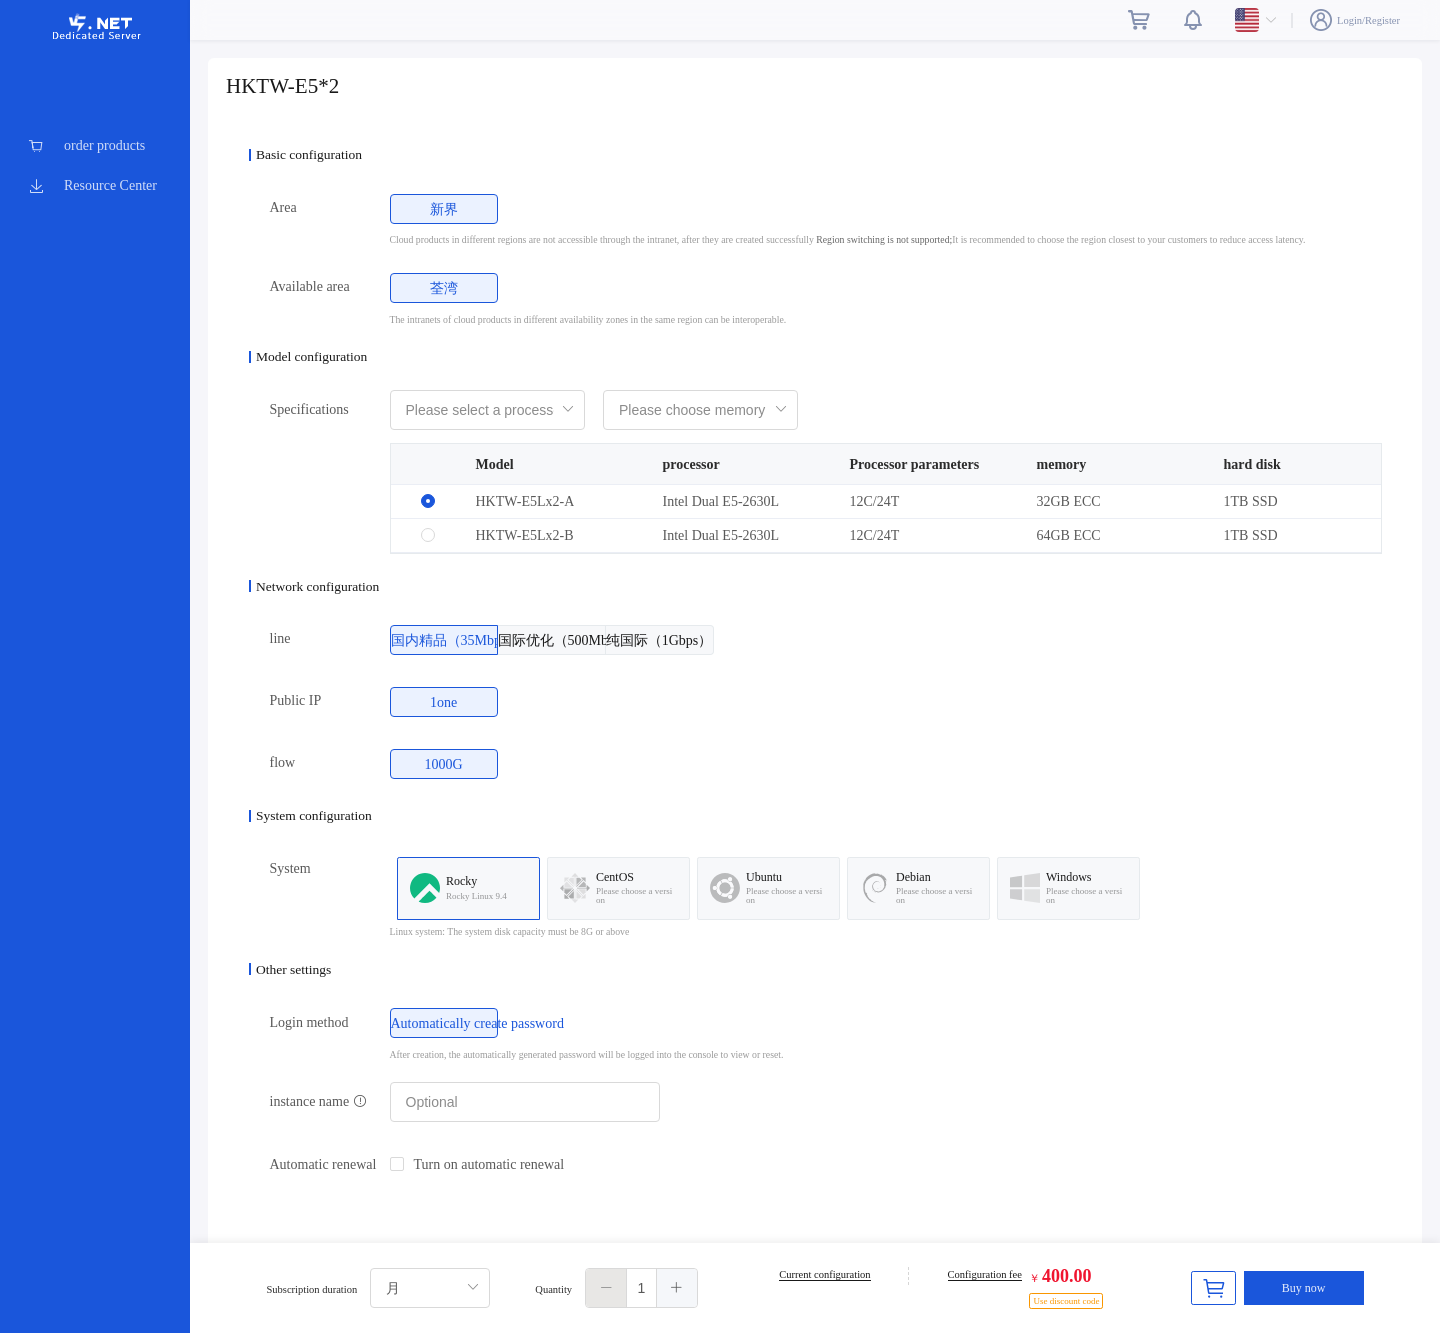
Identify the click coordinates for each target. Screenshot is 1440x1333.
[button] (606, 1288)
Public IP (296, 700)
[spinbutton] (641, 1288)
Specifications (309, 409)
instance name (318, 1101)
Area (283, 207)
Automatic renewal (323, 1164)
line (280, 638)
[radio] (444, 209)
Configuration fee (985, 1274)
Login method (309, 1022)
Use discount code (1066, 1301)
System (290, 868)
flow (283, 762)
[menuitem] (95, 146)
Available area (310, 286)
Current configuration (824, 1274)
